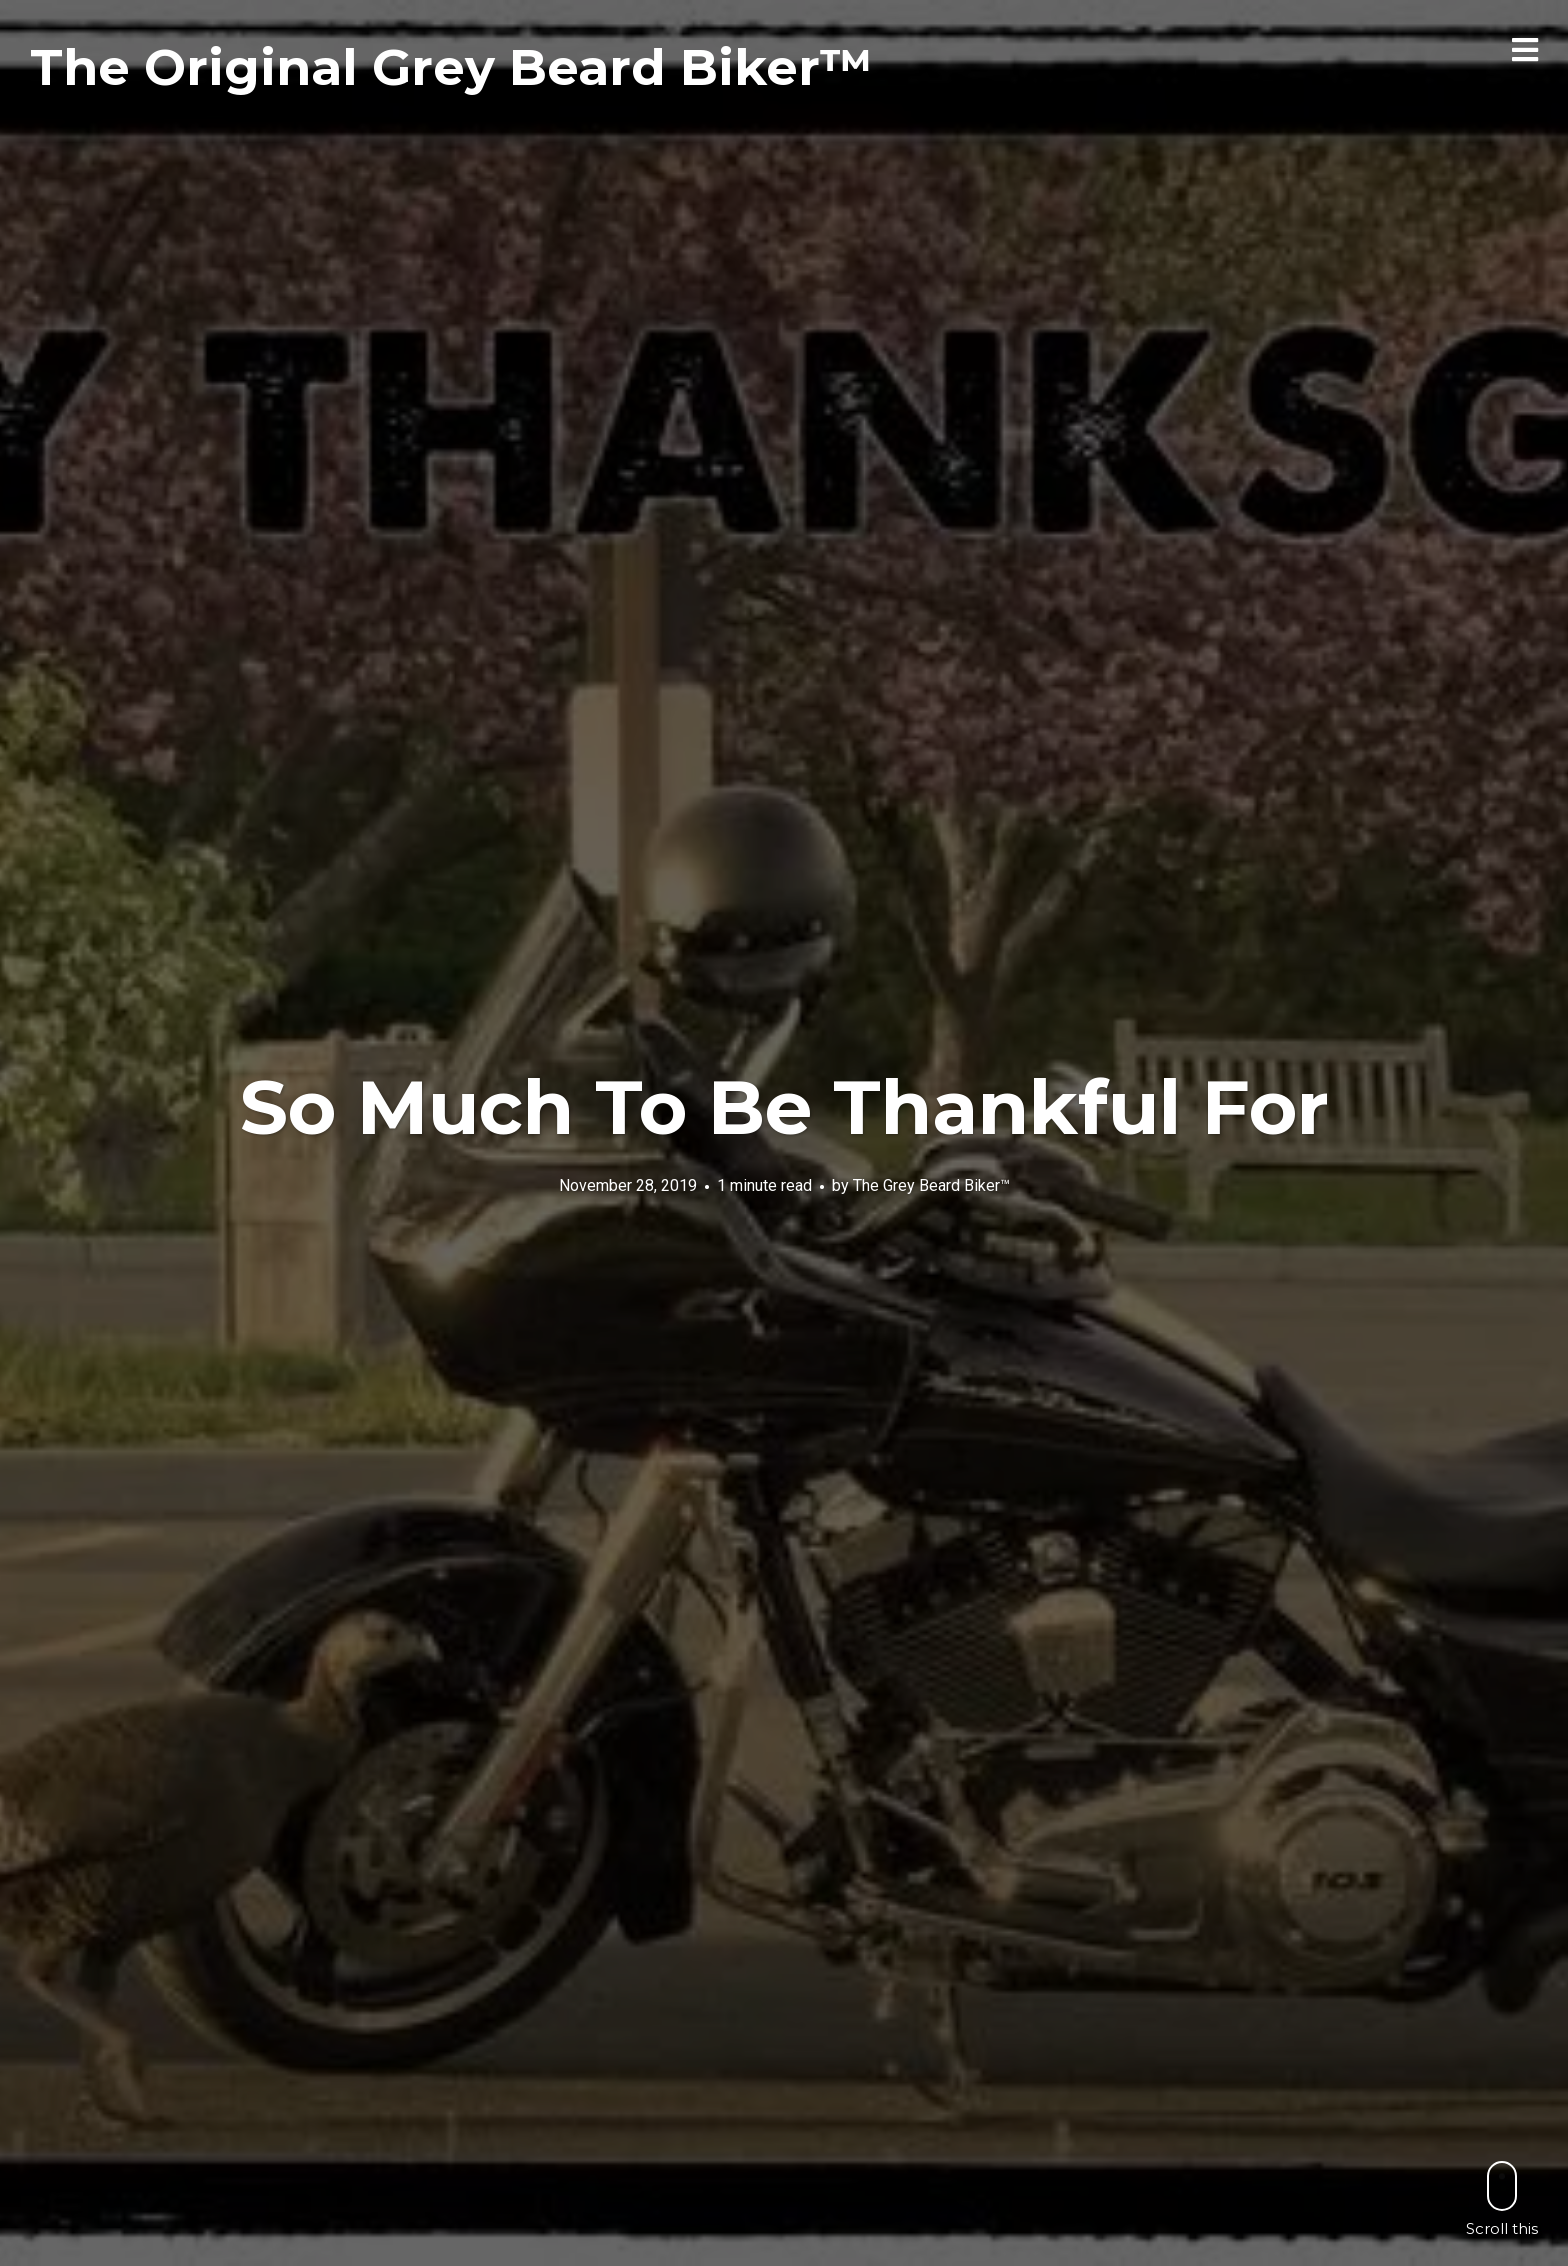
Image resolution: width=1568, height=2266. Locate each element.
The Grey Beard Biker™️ (931, 1185)
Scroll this (1502, 2198)
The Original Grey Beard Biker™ (451, 67)
